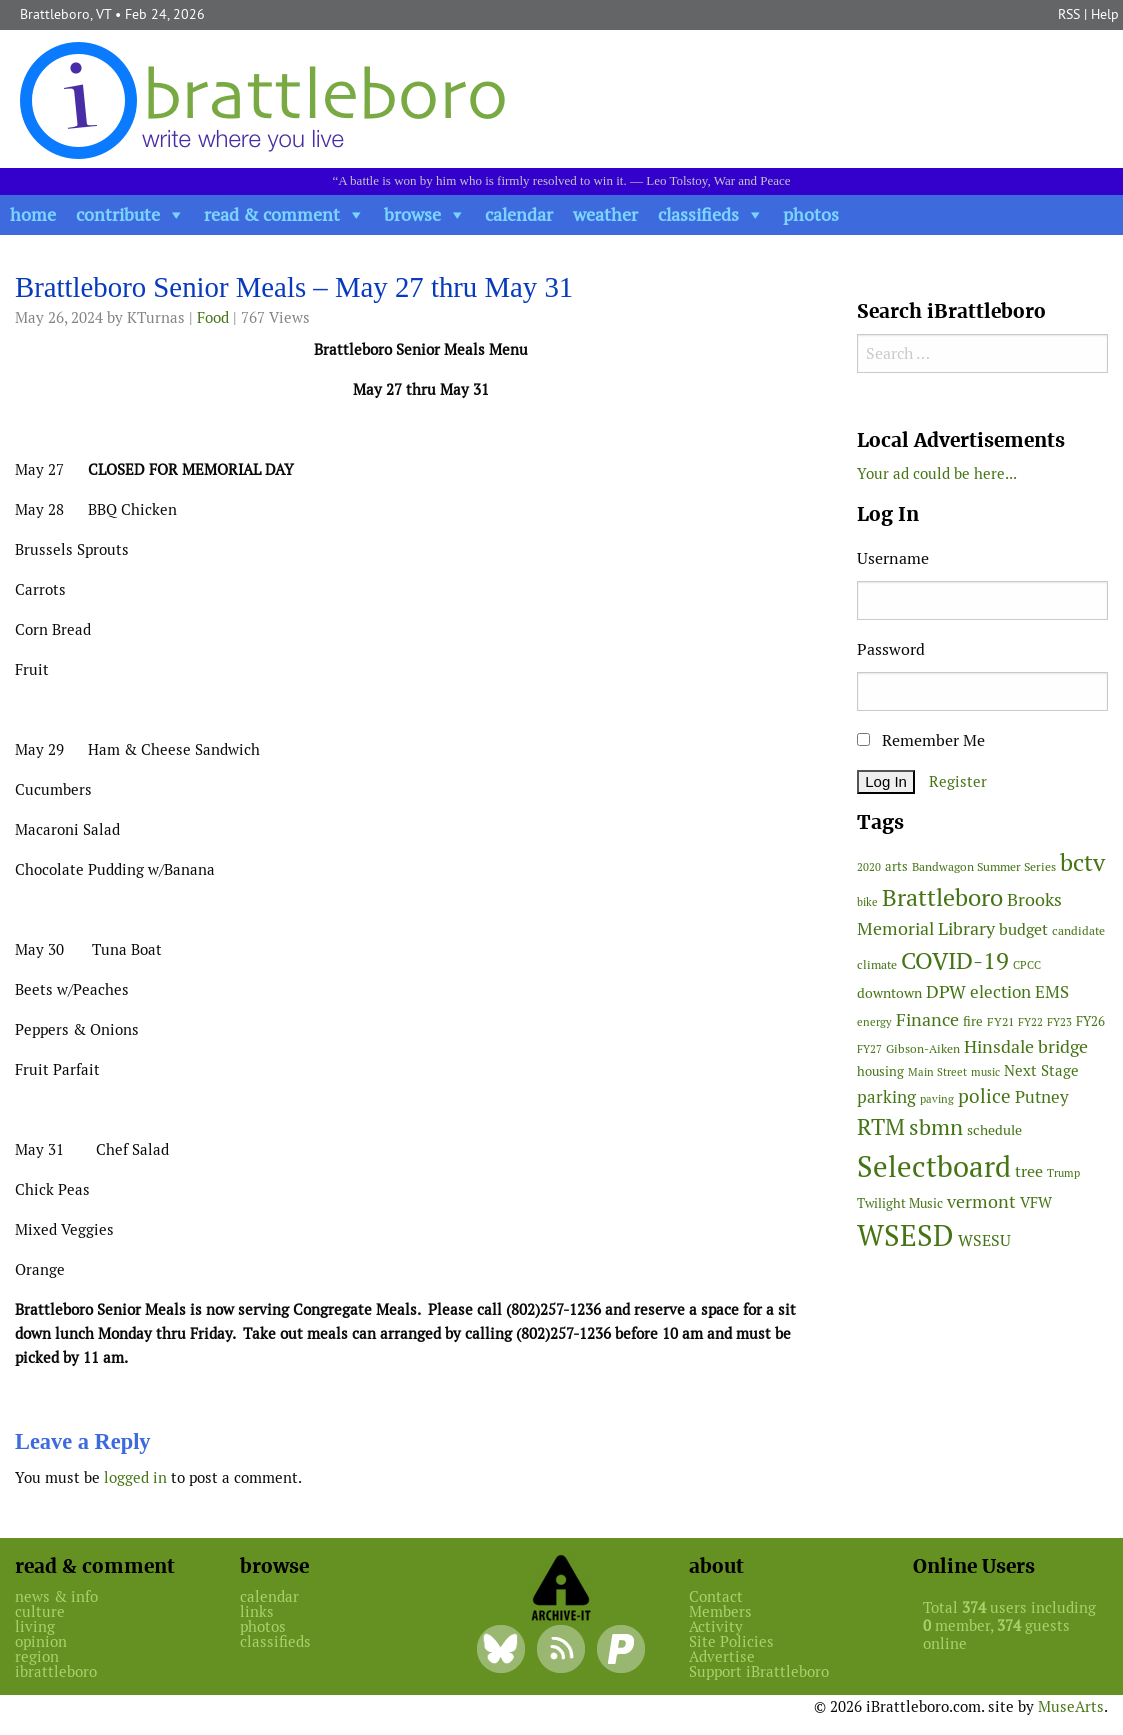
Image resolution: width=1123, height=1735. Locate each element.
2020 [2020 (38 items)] (869, 867)
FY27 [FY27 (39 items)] (869, 1049)
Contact (716, 1596)
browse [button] (412, 214)
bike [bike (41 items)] (867, 902)
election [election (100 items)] (1000, 992)
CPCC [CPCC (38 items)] (1027, 965)
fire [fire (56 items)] (973, 1021)
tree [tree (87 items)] (1029, 1171)
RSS (1069, 14)
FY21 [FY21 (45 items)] (1000, 1021)
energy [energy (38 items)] (874, 1022)
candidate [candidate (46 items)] (1078, 930)
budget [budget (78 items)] (1023, 929)
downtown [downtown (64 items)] (889, 993)
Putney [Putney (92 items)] (1042, 1097)
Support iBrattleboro (759, 1671)
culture (40, 1611)
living (35, 1626)
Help (1105, 14)
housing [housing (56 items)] (880, 1071)
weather (605, 214)
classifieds (698, 214)
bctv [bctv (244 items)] (1082, 862)
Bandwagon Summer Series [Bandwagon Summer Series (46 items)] (984, 866)
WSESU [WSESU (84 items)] (984, 1240)
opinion (41, 1641)
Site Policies (731, 1641)
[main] (421, 886)
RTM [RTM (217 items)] (881, 1127)
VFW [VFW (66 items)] (1036, 1202)
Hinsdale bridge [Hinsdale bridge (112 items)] (1026, 1046)
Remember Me (921, 740)
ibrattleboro (56, 1671)
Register (958, 781)
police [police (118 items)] (984, 1096)
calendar (519, 214)
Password (891, 649)
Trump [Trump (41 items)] (1063, 1173)
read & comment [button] (272, 214)
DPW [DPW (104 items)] (946, 991)
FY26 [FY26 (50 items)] (1090, 1021)
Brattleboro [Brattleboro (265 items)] (942, 897)
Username (893, 558)
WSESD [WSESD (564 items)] (905, 1236)
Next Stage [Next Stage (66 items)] (1041, 1070)
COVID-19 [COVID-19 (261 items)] (955, 960)
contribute (118, 214)
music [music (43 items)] (985, 1072)
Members (720, 1611)
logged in (135, 1477)
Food (213, 317)
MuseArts (1071, 1706)
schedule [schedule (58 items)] (994, 1130)
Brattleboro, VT (65, 14)
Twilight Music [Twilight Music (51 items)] (900, 1203)
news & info (56, 1596)
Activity (716, 1626)
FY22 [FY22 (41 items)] (1030, 1022)
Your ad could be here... (937, 473)
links (257, 1611)
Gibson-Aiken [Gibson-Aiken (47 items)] (923, 1049)
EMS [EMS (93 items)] (1052, 992)
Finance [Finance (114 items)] (927, 1019)
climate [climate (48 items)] (877, 965)
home (33, 214)
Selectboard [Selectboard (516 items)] (934, 1166)
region (37, 1656)
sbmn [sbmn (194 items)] (936, 1127)
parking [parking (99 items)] (886, 1097)
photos (811, 214)
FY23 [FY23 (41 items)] (1059, 1022)
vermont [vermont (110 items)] (981, 1201)
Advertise (722, 1656)
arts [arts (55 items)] (896, 866)
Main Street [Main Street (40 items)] (937, 1072)
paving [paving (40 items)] (937, 1099)
